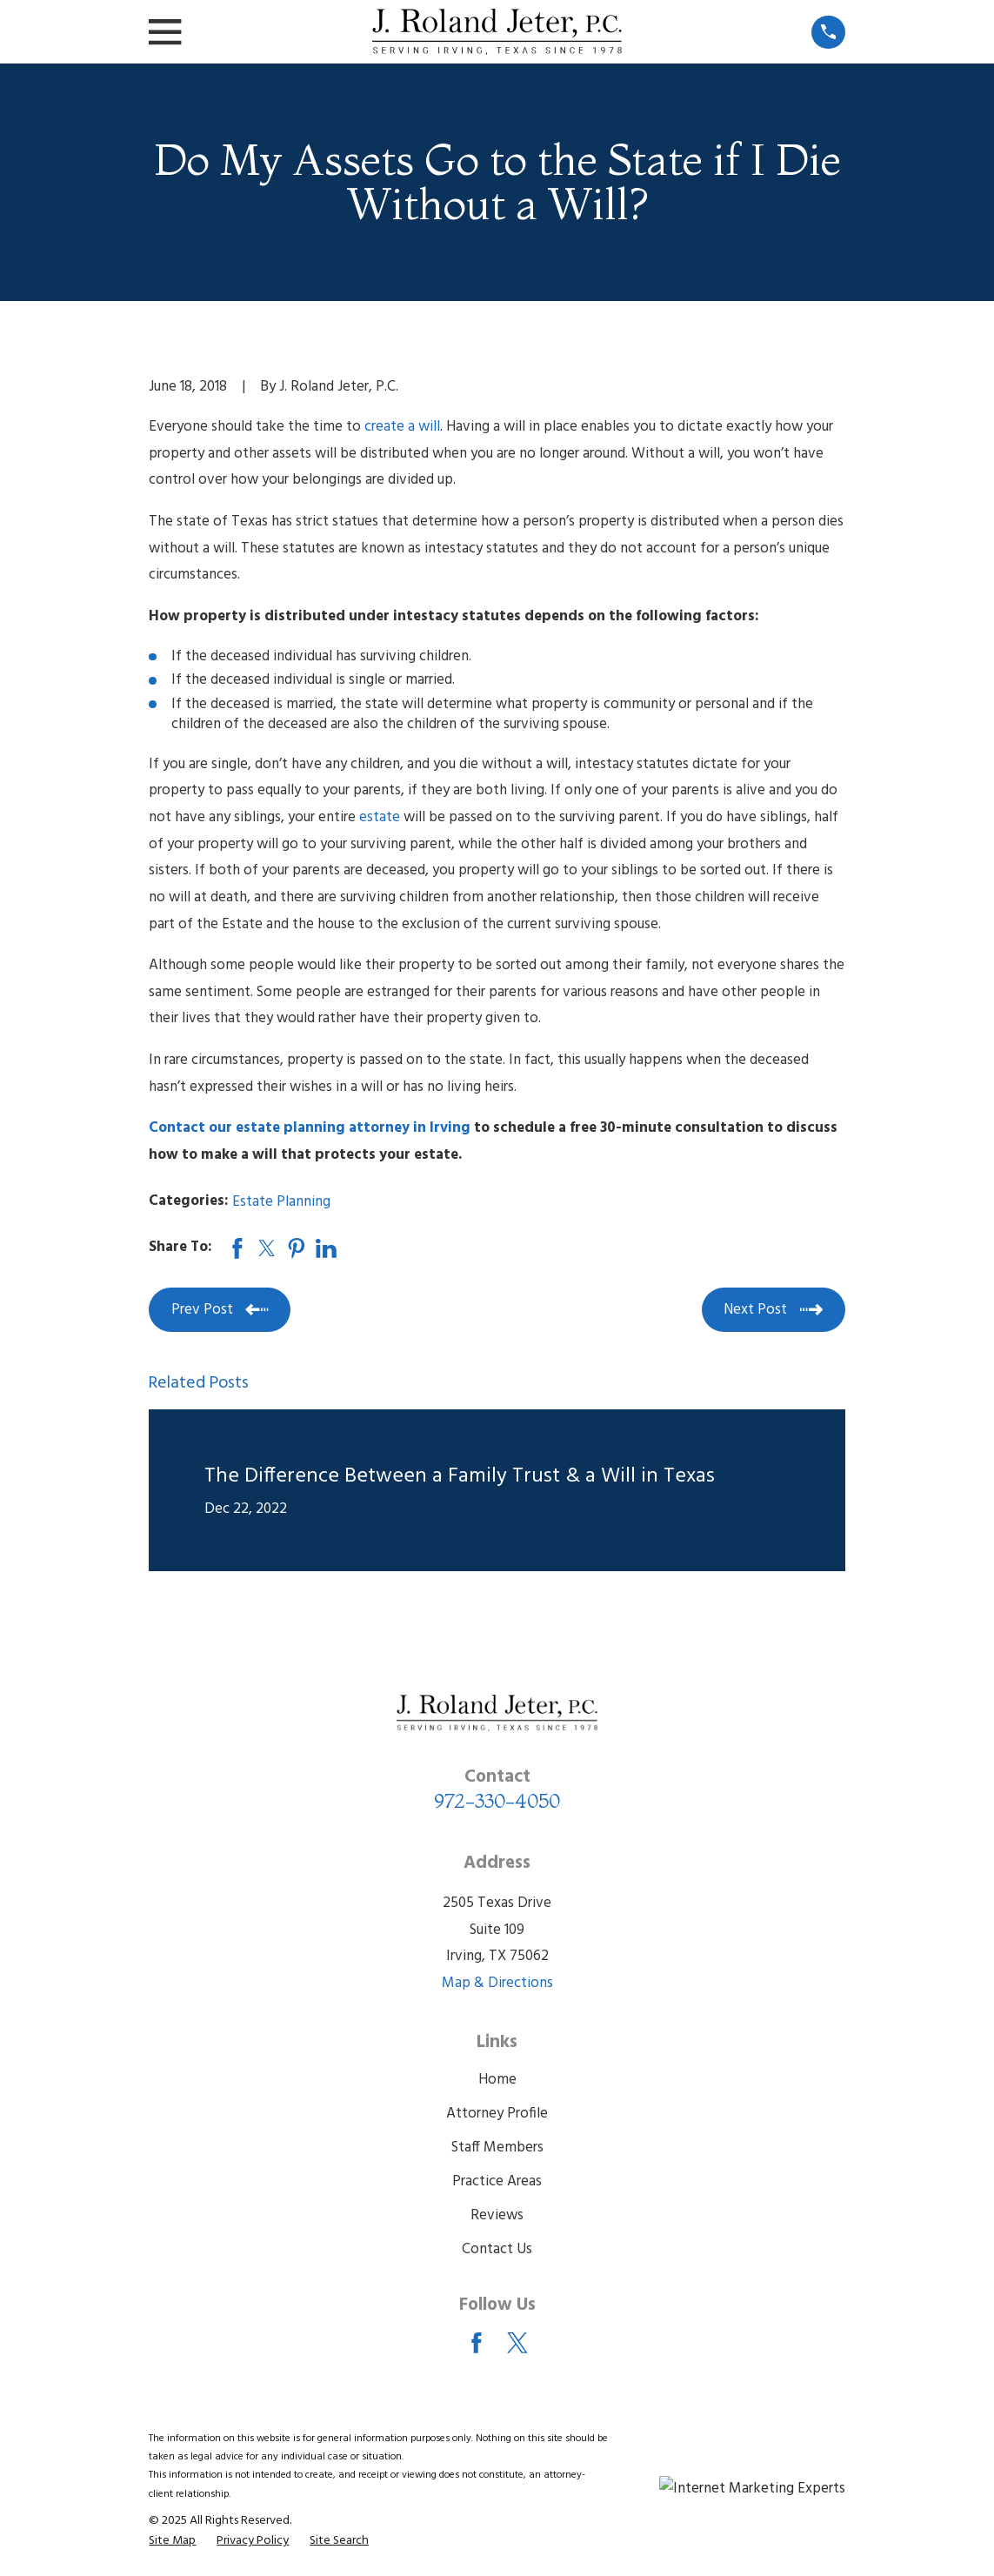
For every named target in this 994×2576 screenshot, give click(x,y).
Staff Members (497, 2147)
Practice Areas (497, 2181)
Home (497, 2079)
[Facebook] (476, 2342)
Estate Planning (281, 1202)
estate (379, 817)
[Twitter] (517, 2342)
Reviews (497, 2215)
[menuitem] (172, 2541)
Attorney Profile (497, 2113)
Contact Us (497, 2249)
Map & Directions (497, 1983)
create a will (402, 426)
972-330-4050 (497, 1801)
